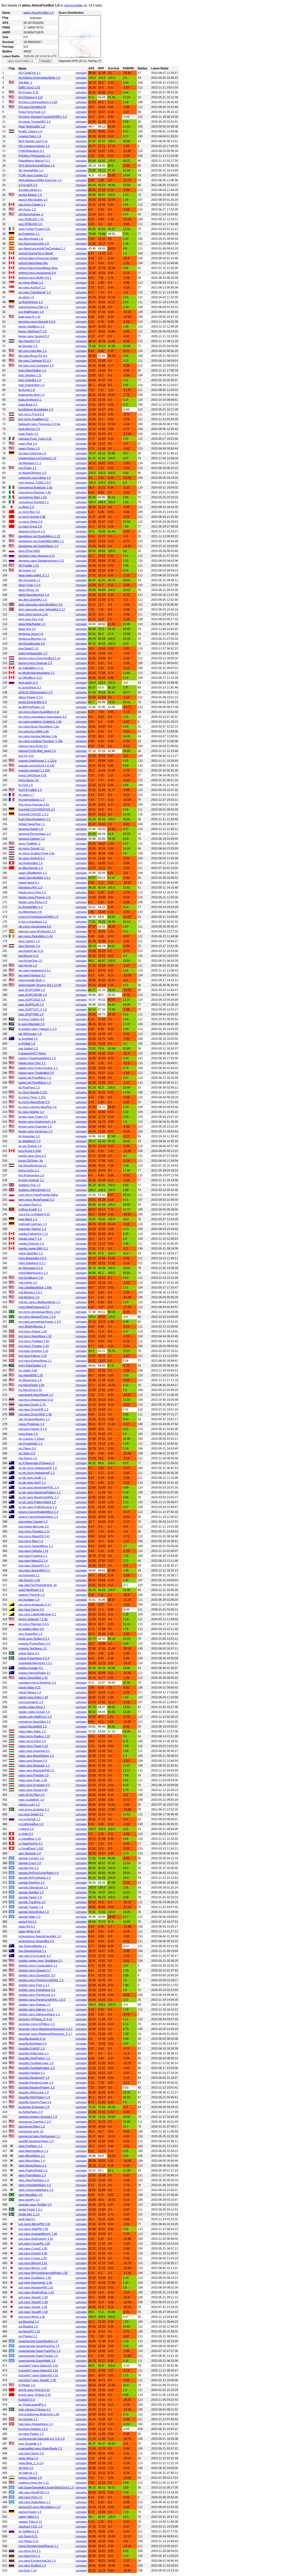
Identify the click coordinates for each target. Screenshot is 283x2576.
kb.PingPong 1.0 (29, 1087)
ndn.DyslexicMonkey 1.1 (34, 1419)
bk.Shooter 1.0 (28, 346)
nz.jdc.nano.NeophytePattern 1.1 (40, 1492)
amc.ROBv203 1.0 (30, 224)
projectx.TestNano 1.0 (33, 1648)
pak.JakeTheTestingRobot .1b (38, 1585)
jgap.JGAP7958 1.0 (31, 1014)
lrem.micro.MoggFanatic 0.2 (36, 1199)
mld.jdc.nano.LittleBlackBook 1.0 (39, 1302)
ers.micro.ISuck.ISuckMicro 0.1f (39, 711)
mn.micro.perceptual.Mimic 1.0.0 (39, 1311)
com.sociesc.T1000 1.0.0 (35, 482)
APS (91, 68)
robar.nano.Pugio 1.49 (33, 1780)
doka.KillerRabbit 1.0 (32, 624)
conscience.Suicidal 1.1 (34, 502)
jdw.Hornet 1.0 (28, 965)
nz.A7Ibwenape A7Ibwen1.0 (36, 1463)
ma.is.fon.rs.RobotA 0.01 (34, 1214)
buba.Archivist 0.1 (30, 399)
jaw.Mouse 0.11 (29, 955)
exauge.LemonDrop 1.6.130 (36, 765)
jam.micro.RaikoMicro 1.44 (36, 936)
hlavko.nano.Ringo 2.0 (33, 902)
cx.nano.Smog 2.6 (30, 526)
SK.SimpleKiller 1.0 (31, 170)
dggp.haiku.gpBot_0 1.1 (34, 575)
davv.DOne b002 (29, 550)
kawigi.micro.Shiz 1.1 (32, 1063)
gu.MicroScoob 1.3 (31, 868)
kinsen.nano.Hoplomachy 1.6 (37, 1121)
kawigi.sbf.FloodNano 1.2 (35, 1082)
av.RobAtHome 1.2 (31, 302)
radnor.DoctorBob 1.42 (33, 1677)
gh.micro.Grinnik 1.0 (31, 848)
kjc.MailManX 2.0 (30, 1141)
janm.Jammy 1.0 (29, 941)
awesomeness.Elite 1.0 (33, 307)
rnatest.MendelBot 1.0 (33, 1726)
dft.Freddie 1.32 (29, 565)
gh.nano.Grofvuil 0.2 (32, 858)
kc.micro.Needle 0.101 (33, 1092)
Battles (142, 68)
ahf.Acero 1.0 (27, 209)
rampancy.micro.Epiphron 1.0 (37, 1682)
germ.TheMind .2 (29, 843)
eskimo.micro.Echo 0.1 (33, 746)
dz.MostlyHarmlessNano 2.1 (37, 672)
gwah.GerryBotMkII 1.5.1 (35, 877)
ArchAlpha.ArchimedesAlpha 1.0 (39, 77)
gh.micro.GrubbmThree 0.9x (37, 853)
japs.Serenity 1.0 (29, 946)
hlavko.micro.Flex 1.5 (32, 892)
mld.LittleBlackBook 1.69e (35, 1287)
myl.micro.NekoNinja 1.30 (35, 1336)
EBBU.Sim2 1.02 (29, 87)
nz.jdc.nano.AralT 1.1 (32, 1482)
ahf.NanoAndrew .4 (31, 214)
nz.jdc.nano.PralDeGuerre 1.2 (38, 1507)
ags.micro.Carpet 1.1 (32, 204)
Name (23, 68)
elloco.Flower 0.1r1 (31, 697)
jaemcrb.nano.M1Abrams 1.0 (37, 931)
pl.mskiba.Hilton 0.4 (31, 1629)
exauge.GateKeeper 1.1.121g (37, 760)
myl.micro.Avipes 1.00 (33, 1331)
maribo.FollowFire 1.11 (33, 1233)
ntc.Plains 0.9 (27, 1448)
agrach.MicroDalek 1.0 (33, 199)
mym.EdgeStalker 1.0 (32, 1365)
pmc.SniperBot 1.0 (30, 1633)
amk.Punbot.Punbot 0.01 (34, 229)
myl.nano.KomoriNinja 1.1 (35, 1360)
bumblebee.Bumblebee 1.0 (36, 409)
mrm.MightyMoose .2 (32, 1326)
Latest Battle (159, 68)
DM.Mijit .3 (25, 82)
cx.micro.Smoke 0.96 (32, 516)
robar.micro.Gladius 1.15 (34, 1736)
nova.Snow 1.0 (28, 1433)
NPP (101, 68)
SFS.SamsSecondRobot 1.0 (37, 165)
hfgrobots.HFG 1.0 (30, 887)
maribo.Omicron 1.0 (31, 1243)
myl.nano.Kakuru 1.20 (33, 1355)
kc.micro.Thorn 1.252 (32, 1097)
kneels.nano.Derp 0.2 (32, 1155)
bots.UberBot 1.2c (30, 375)
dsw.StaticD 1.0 (28, 648)
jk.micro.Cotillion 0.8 (31, 1019)
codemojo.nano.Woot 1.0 (35, 477)
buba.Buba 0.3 (28, 404)
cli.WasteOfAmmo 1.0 (32, 472)
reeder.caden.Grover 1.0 (34, 1711)
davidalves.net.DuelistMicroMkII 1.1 (41, 541)
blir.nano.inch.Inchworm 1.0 (36, 365)
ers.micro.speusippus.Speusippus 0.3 (43, 716)
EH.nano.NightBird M (32, 107)
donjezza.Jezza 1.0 (31, 633)
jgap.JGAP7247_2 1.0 (33, 1009)
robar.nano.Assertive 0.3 (34, 1751)
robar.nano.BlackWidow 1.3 (36, 1755)
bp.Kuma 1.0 (27, 390)
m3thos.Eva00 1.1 (30, 1209)
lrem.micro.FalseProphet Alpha (38, 1194)
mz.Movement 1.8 (30, 1380)
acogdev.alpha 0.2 (30, 190)
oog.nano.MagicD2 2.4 (33, 1560)
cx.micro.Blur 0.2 (29, 511)
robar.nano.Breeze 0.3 (33, 1760)
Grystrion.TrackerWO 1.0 (35, 121)
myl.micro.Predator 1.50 (34, 1341)
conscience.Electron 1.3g (35, 492)
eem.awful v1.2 (28, 682)
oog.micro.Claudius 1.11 (34, 1531)
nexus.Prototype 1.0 (31, 1424)
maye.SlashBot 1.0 (31, 1253)
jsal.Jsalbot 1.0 (28, 1048)
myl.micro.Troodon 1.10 (34, 1346)
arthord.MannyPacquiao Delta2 (38, 258)
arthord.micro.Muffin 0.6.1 (35, 277)
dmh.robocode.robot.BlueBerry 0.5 (41, 604)
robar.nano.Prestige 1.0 (34, 1775)
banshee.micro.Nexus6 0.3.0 (37, 321)
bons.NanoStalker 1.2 (32, 370)
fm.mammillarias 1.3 (31, 799)
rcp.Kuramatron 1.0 (31, 1702)
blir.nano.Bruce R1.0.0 (33, 355)
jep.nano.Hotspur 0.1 (32, 975)
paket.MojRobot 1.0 (31, 1590)
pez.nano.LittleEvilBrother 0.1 (37, 1614)
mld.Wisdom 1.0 (29, 1297)
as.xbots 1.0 (26, 297)
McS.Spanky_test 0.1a (33, 141)
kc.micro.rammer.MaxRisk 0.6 (38, 1107)
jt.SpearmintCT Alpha (32, 1053)
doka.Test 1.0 (27, 629)
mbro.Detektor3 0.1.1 (32, 1263)
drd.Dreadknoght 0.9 (32, 643)
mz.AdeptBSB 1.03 (31, 1375)
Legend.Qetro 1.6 (30, 136)
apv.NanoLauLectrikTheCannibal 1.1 (42, 248)
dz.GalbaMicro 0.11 (31, 668)
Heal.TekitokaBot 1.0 (32, 126)
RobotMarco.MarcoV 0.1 (34, 160)
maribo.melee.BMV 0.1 (33, 1248)
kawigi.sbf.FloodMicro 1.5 (35, 1077)
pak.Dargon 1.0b (29, 1580)
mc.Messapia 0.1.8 (31, 1268)
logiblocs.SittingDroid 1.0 (34, 1190)
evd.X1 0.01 (26, 755)
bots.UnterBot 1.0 (30, 380)
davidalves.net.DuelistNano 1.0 (38, 546)
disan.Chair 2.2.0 (29, 585)
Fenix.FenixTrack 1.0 (32, 111)
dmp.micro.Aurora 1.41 (33, 614)
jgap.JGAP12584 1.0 (32, 990)
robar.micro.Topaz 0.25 (33, 1746)
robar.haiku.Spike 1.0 (32, 1731)
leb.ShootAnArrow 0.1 (33, 1165)
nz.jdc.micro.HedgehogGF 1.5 (38, 1468)
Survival (113, 68)
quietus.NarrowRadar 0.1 (35, 1672)
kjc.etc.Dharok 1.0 (30, 1146)
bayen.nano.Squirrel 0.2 (34, 336)
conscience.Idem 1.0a (33, 497)
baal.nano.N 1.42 (30, 316)
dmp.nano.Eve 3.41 (31, 619)
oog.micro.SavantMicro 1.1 (36, 1546)
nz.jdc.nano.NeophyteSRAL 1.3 (39, 1497)
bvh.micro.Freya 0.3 (31, 414)
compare (81, 72)
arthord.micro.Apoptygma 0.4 (37, 272)
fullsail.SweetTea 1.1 (32, 824)
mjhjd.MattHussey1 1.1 (33, 1272)
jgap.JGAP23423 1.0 (32, 999)
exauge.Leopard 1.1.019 (34, 770)
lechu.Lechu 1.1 (29, 1170)
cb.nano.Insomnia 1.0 (32, 453)
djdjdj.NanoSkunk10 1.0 (34, 594)
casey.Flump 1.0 (29, 448)
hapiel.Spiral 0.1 (29, 882)
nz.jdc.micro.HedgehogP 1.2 (37, 1472)
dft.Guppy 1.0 (27, 570)
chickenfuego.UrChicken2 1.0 (37, 458)
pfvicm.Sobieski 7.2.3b (33, 1619)
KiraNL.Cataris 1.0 (30, 131)
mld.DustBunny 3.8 (31, 1277)
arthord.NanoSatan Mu (33, 263)
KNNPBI (128, 68)
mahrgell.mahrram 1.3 (33, 1224)
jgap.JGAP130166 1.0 (33, 994)
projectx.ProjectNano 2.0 (34, 1643)
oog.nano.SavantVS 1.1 (34, 1565)
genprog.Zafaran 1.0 (32, 838)
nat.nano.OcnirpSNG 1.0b (35, 1414)
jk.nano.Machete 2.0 (32, 1024)
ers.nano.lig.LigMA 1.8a (34, 731)
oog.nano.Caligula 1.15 (33, 1551)
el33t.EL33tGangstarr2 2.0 (36, 692)
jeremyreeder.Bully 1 (32, 980)
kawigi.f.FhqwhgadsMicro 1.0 (37, 1058)
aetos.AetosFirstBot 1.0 (38, 12)
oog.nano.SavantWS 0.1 (34, 1570)
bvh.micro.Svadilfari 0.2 (34, 419)
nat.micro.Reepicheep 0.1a (36, 1399)
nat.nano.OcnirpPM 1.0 (33, 1409)
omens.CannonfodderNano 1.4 (38, 1516)
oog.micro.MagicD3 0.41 (34, 1536)
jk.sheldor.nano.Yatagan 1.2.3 (38, 1029)
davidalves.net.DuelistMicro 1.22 (39, 536)
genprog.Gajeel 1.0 (31, 829)
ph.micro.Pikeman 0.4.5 (34, 1624)
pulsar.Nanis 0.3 (29, 1653)
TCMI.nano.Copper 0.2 (33, 175)
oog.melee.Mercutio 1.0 (34, 1526)
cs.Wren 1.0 (26, 507)
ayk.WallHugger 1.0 (31, 311)
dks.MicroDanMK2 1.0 (33, 599)
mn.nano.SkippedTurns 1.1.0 (37, 1316)
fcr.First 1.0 (26, 785)
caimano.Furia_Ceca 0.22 (35, 438)
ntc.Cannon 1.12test (31, 1438)
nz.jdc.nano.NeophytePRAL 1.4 (39, 1487)
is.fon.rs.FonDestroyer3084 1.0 (38, 916)
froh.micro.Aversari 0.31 (34, 804)
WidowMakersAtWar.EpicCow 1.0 (40, 180)
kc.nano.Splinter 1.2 (31, 1111)
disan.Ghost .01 (29, 590)
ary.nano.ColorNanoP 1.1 (35, 292)
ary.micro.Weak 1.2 (31, 282)
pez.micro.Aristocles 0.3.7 (35, 1604)
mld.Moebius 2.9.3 (30, 1292)
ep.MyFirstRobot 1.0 (32, 707)
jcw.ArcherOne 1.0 (30, 960)
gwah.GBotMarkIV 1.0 (33, 872)
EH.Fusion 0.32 (28, 92)
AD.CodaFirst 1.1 (30, 72)
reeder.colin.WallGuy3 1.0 (35, 1716)
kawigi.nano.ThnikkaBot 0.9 (36, 1072)
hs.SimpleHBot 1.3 (31, 907)
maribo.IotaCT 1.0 (30, 1238)
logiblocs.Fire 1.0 (29, 1185)
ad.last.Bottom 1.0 (30, 194)
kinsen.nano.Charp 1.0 (33, 1116)
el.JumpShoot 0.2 (30, 687)
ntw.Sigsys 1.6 (28, 1458)
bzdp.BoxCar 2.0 (29, 429)
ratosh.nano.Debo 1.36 (33, 1697)
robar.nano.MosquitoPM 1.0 (36, 1770)
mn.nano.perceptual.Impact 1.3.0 (40, 1321)
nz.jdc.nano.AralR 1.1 (32, 1477)
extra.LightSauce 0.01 (33, 775)
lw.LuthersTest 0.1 (30, 1204)
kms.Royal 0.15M (30, 1150)
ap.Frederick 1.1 (29, 233)
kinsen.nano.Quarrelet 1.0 (35, 1126)
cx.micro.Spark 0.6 (30, 521)
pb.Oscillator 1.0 (29, 1599)
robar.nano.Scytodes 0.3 (34, 1785)
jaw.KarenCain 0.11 (31, 950)
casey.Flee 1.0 (28, 443)
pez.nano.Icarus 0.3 (31, 1609)
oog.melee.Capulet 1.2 (33, 1521)
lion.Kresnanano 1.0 (31, 1175)
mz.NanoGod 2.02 (30, 1390)
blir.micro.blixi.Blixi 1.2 (33, 350)
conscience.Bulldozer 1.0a (35, 487)
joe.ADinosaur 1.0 (30, 1033)
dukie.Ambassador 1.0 (33, 653)
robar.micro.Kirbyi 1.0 (32, 1741)
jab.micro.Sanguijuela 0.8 (35, 926)
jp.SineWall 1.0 (28, 1038)
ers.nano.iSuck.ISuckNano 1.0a (39, 726)
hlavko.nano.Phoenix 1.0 (34, 897)
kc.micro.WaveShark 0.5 (34, 1102)
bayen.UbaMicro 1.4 (31, 326)
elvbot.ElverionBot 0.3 (33, 702)
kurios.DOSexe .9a (31, 1160)
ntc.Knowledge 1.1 (30, 1443)
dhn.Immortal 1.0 (29, 580)
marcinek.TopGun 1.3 (32, 1229)
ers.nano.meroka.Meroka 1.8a (38, 736)
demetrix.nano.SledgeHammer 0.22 (41, 560)
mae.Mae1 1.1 (28, 1219)
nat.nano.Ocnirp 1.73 (32, 1404)
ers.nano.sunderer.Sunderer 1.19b (41, 741)
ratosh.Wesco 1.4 (30, 1692)
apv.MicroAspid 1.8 (31, 238)
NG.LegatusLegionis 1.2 (34, 146)
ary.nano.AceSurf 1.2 (32, 287)
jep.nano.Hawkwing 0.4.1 (35, 970)
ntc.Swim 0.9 (27, 1453)
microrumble (73, 5)
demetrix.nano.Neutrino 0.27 (37, 555)
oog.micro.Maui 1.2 (31, 1541)
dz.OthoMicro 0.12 (30, 677)
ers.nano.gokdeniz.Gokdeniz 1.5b (40, 721)
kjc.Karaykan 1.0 (29, 1136)
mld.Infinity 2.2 (28, 1282)
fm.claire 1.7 (26, 794)
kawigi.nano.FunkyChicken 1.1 (38, 1068)
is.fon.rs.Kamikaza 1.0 (33, 921)
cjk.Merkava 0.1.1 (30, 463)
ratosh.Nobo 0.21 (30, 1687)
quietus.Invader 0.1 (31, 1668)
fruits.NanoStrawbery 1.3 (34, 819)
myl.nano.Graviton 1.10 (33, 1350)
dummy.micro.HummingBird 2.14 (39, 658)
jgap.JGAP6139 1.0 (31, 1004)
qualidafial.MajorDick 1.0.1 (36, 1663)
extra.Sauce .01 (29, 780)
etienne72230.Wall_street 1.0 (37, 750)
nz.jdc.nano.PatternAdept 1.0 (37, 1502)
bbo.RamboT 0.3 (29, 341)
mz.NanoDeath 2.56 (31, 1385)
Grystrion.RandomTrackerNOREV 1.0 (43, 116)
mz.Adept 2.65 (28, 1370)
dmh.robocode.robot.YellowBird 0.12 (42, 609)
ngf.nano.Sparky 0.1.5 (33, 1429)
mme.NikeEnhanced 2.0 (34, 1307)
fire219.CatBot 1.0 (30, 790)
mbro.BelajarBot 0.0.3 (33, 1258)
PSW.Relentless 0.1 (31, 150)
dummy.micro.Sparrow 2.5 (35, 663)
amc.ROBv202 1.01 (31, 219)
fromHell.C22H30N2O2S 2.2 (37, 809)
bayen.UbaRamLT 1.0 (33, 331)
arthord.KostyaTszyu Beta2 (36, 253)
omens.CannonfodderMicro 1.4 (38, 1511)
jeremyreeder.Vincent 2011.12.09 (40, 985)
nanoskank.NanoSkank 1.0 (36, 1394)
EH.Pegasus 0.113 (31, 97)
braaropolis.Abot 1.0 (31, 394)
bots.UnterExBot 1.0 (31, 385)
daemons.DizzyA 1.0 (32, 531)
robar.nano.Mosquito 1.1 (34, 1765)
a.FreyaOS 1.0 (28, 185)
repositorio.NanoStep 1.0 (35, 1721)
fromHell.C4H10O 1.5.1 (34, 814)
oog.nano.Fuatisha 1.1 (33, 1555)
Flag (12, 68)
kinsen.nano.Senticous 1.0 (36, 1131)
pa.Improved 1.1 (29, 1575)
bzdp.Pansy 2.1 (28, 433)
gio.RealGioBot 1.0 (31, 863)
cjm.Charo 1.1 (28, 468)
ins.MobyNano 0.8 (30, 911)
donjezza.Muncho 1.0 (32, 638)
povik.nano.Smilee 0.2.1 (34, 1638)
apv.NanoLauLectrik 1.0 (34, 243)
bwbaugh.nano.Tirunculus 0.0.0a (39, 424)
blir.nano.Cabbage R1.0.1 (35, 360)
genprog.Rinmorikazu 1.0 (35, 833)
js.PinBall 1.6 (27, 1043)
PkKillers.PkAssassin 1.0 (34, 155)
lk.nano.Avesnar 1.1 (31, 1180)
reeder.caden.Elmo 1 (32, 1707)
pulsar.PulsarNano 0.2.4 (34, 1658)
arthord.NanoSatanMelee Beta (38, 268)
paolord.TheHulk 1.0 (32, 1594)
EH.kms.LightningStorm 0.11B (38, 102)
